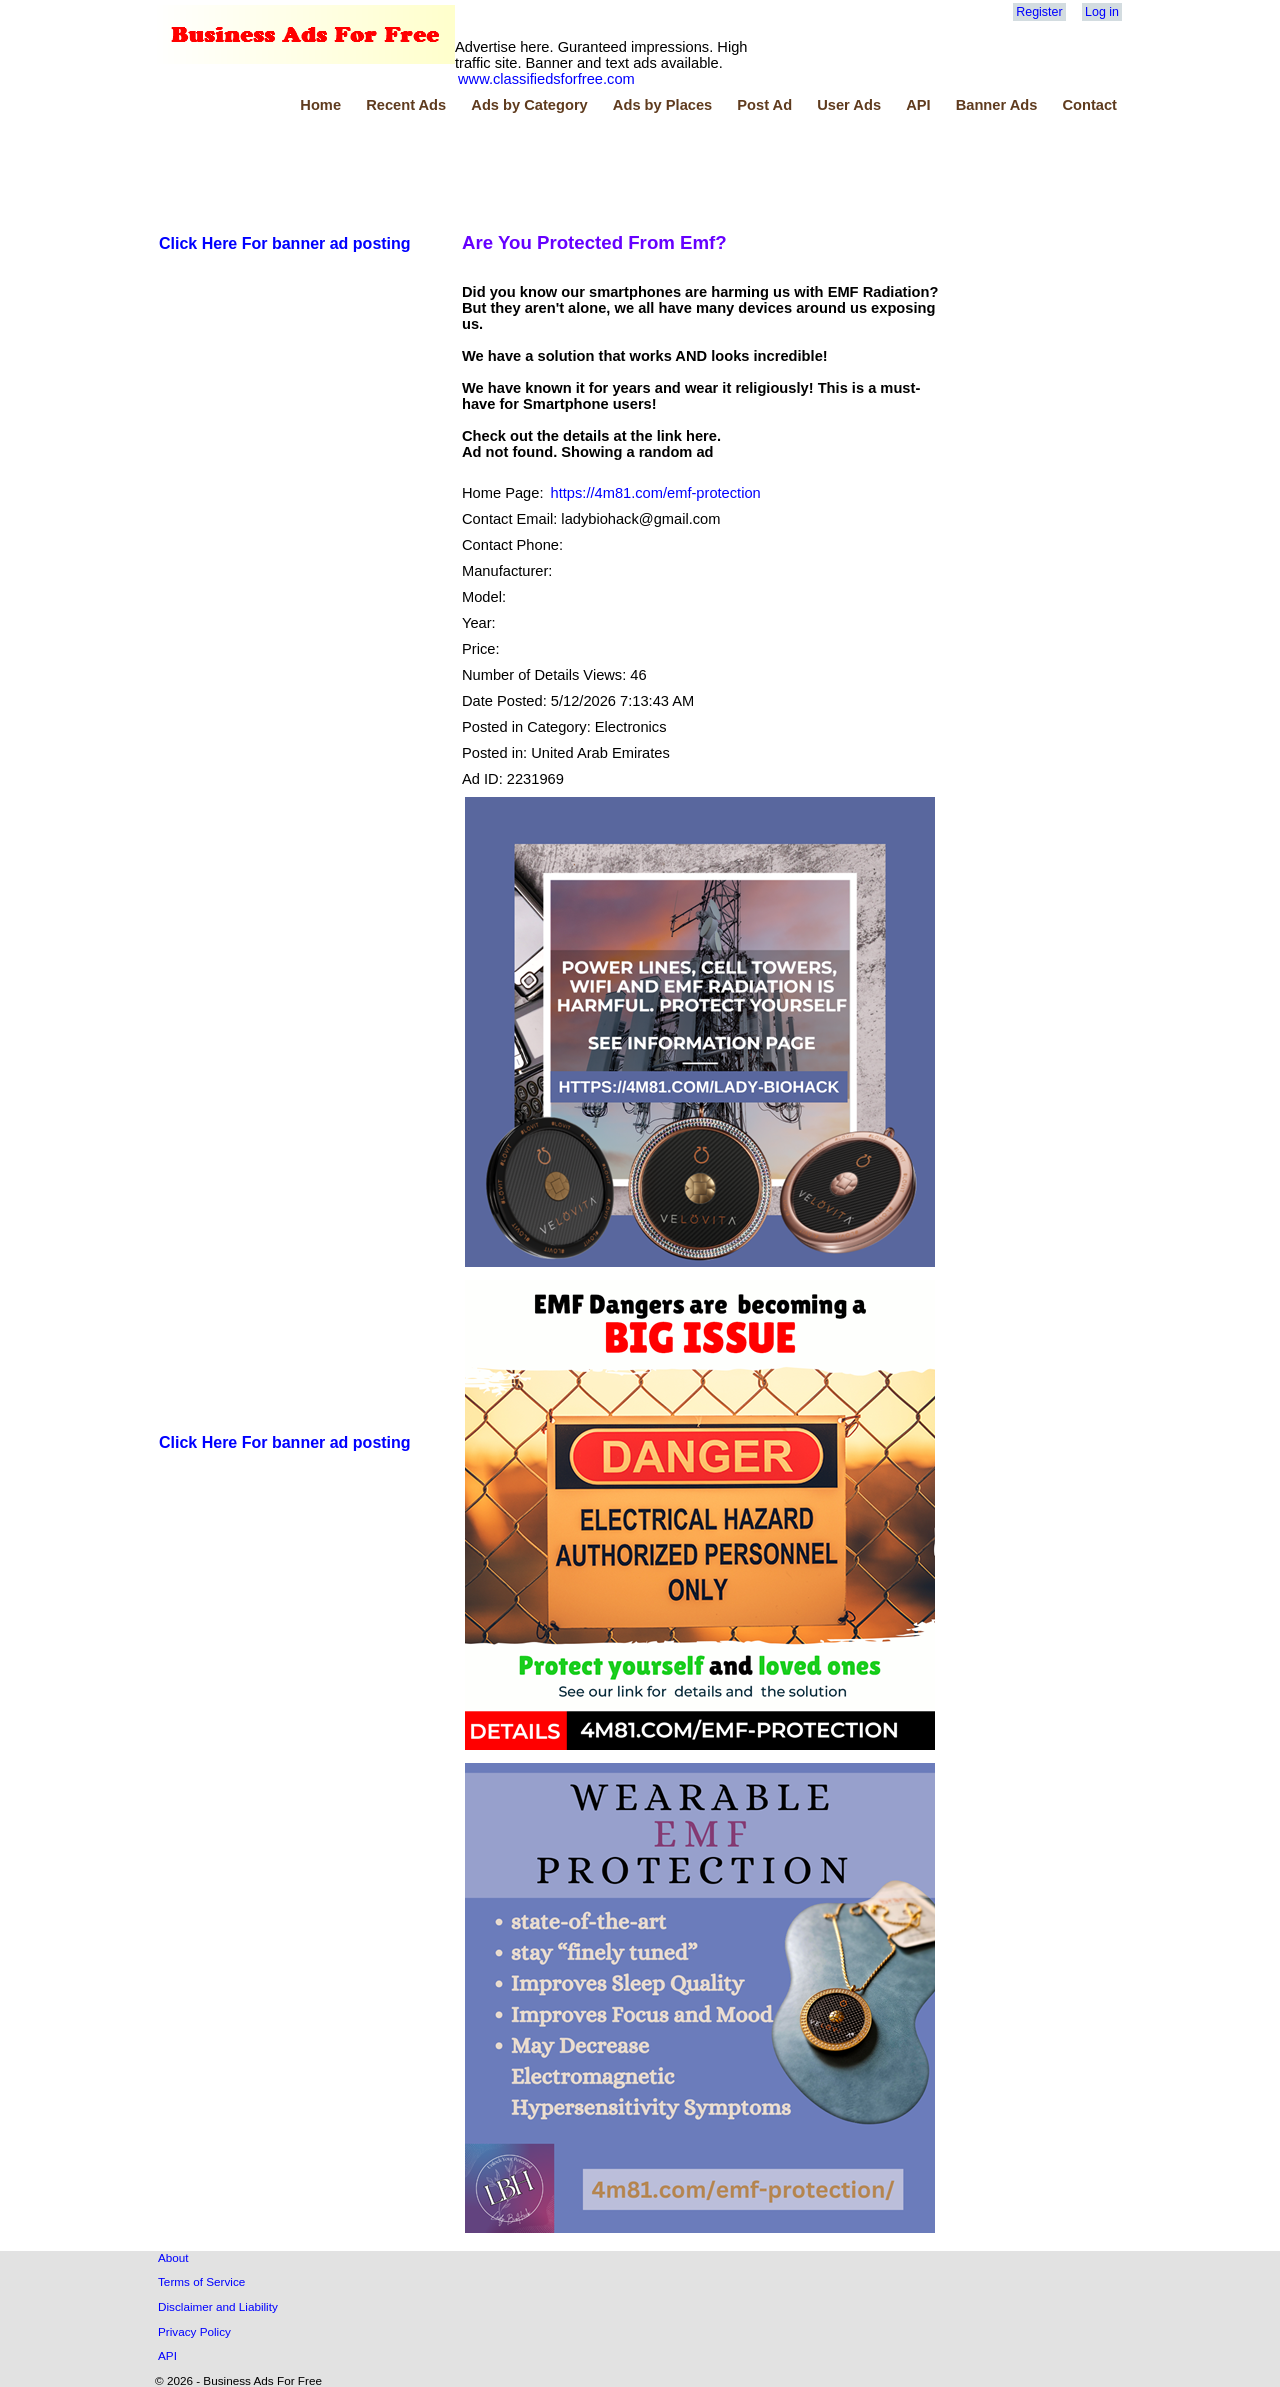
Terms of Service (201, 2281)
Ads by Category (529, 105)
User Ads (849, 105)
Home (320, 105)
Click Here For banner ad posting (285, 243)
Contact (1089, 105)
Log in (1102, 12)
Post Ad (764, 105)
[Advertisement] (520, 169)
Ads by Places (662, 105)
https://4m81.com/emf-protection (656, 493)
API (918, 105)
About (173, 2257)
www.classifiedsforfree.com (546, 79)
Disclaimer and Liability (218, 2306)
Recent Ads (406, 105)
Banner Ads (997, 105)
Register (1039, 12)
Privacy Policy (194, 2331)
